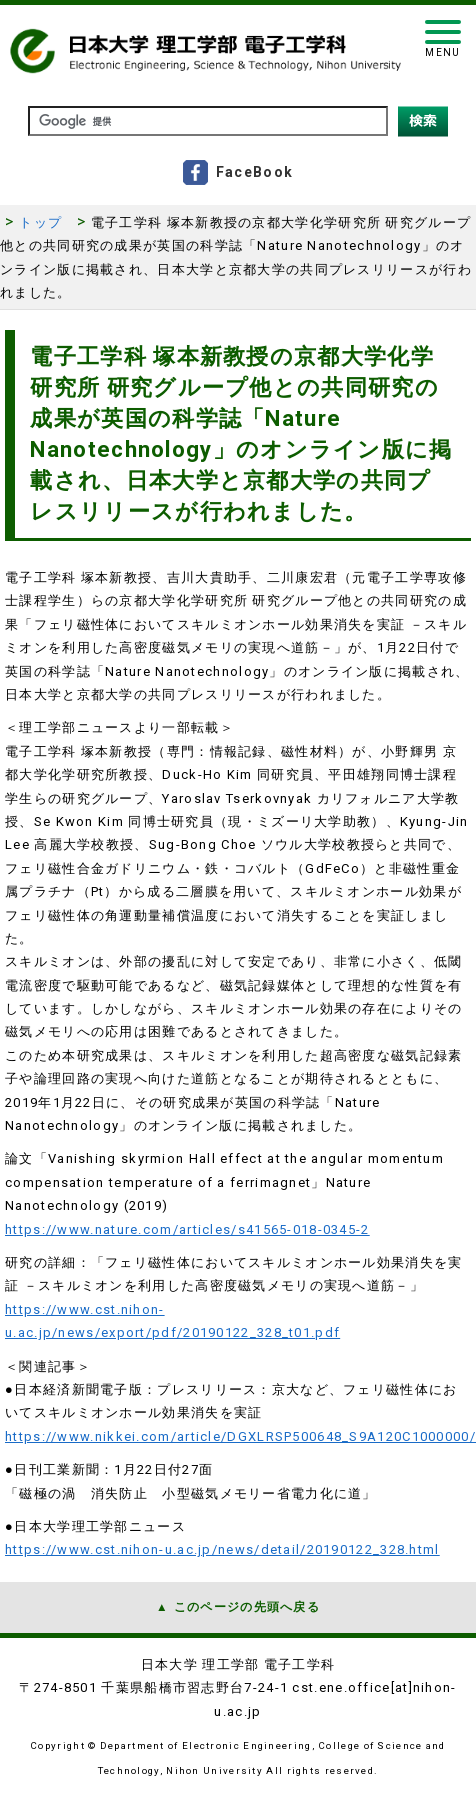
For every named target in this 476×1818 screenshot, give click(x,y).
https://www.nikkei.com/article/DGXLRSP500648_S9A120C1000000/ (240, 1436)
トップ (40, 222)
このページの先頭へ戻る (247, 1607)
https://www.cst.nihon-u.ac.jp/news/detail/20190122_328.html (222, 1549)
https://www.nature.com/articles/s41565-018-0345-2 (187, 1229)
